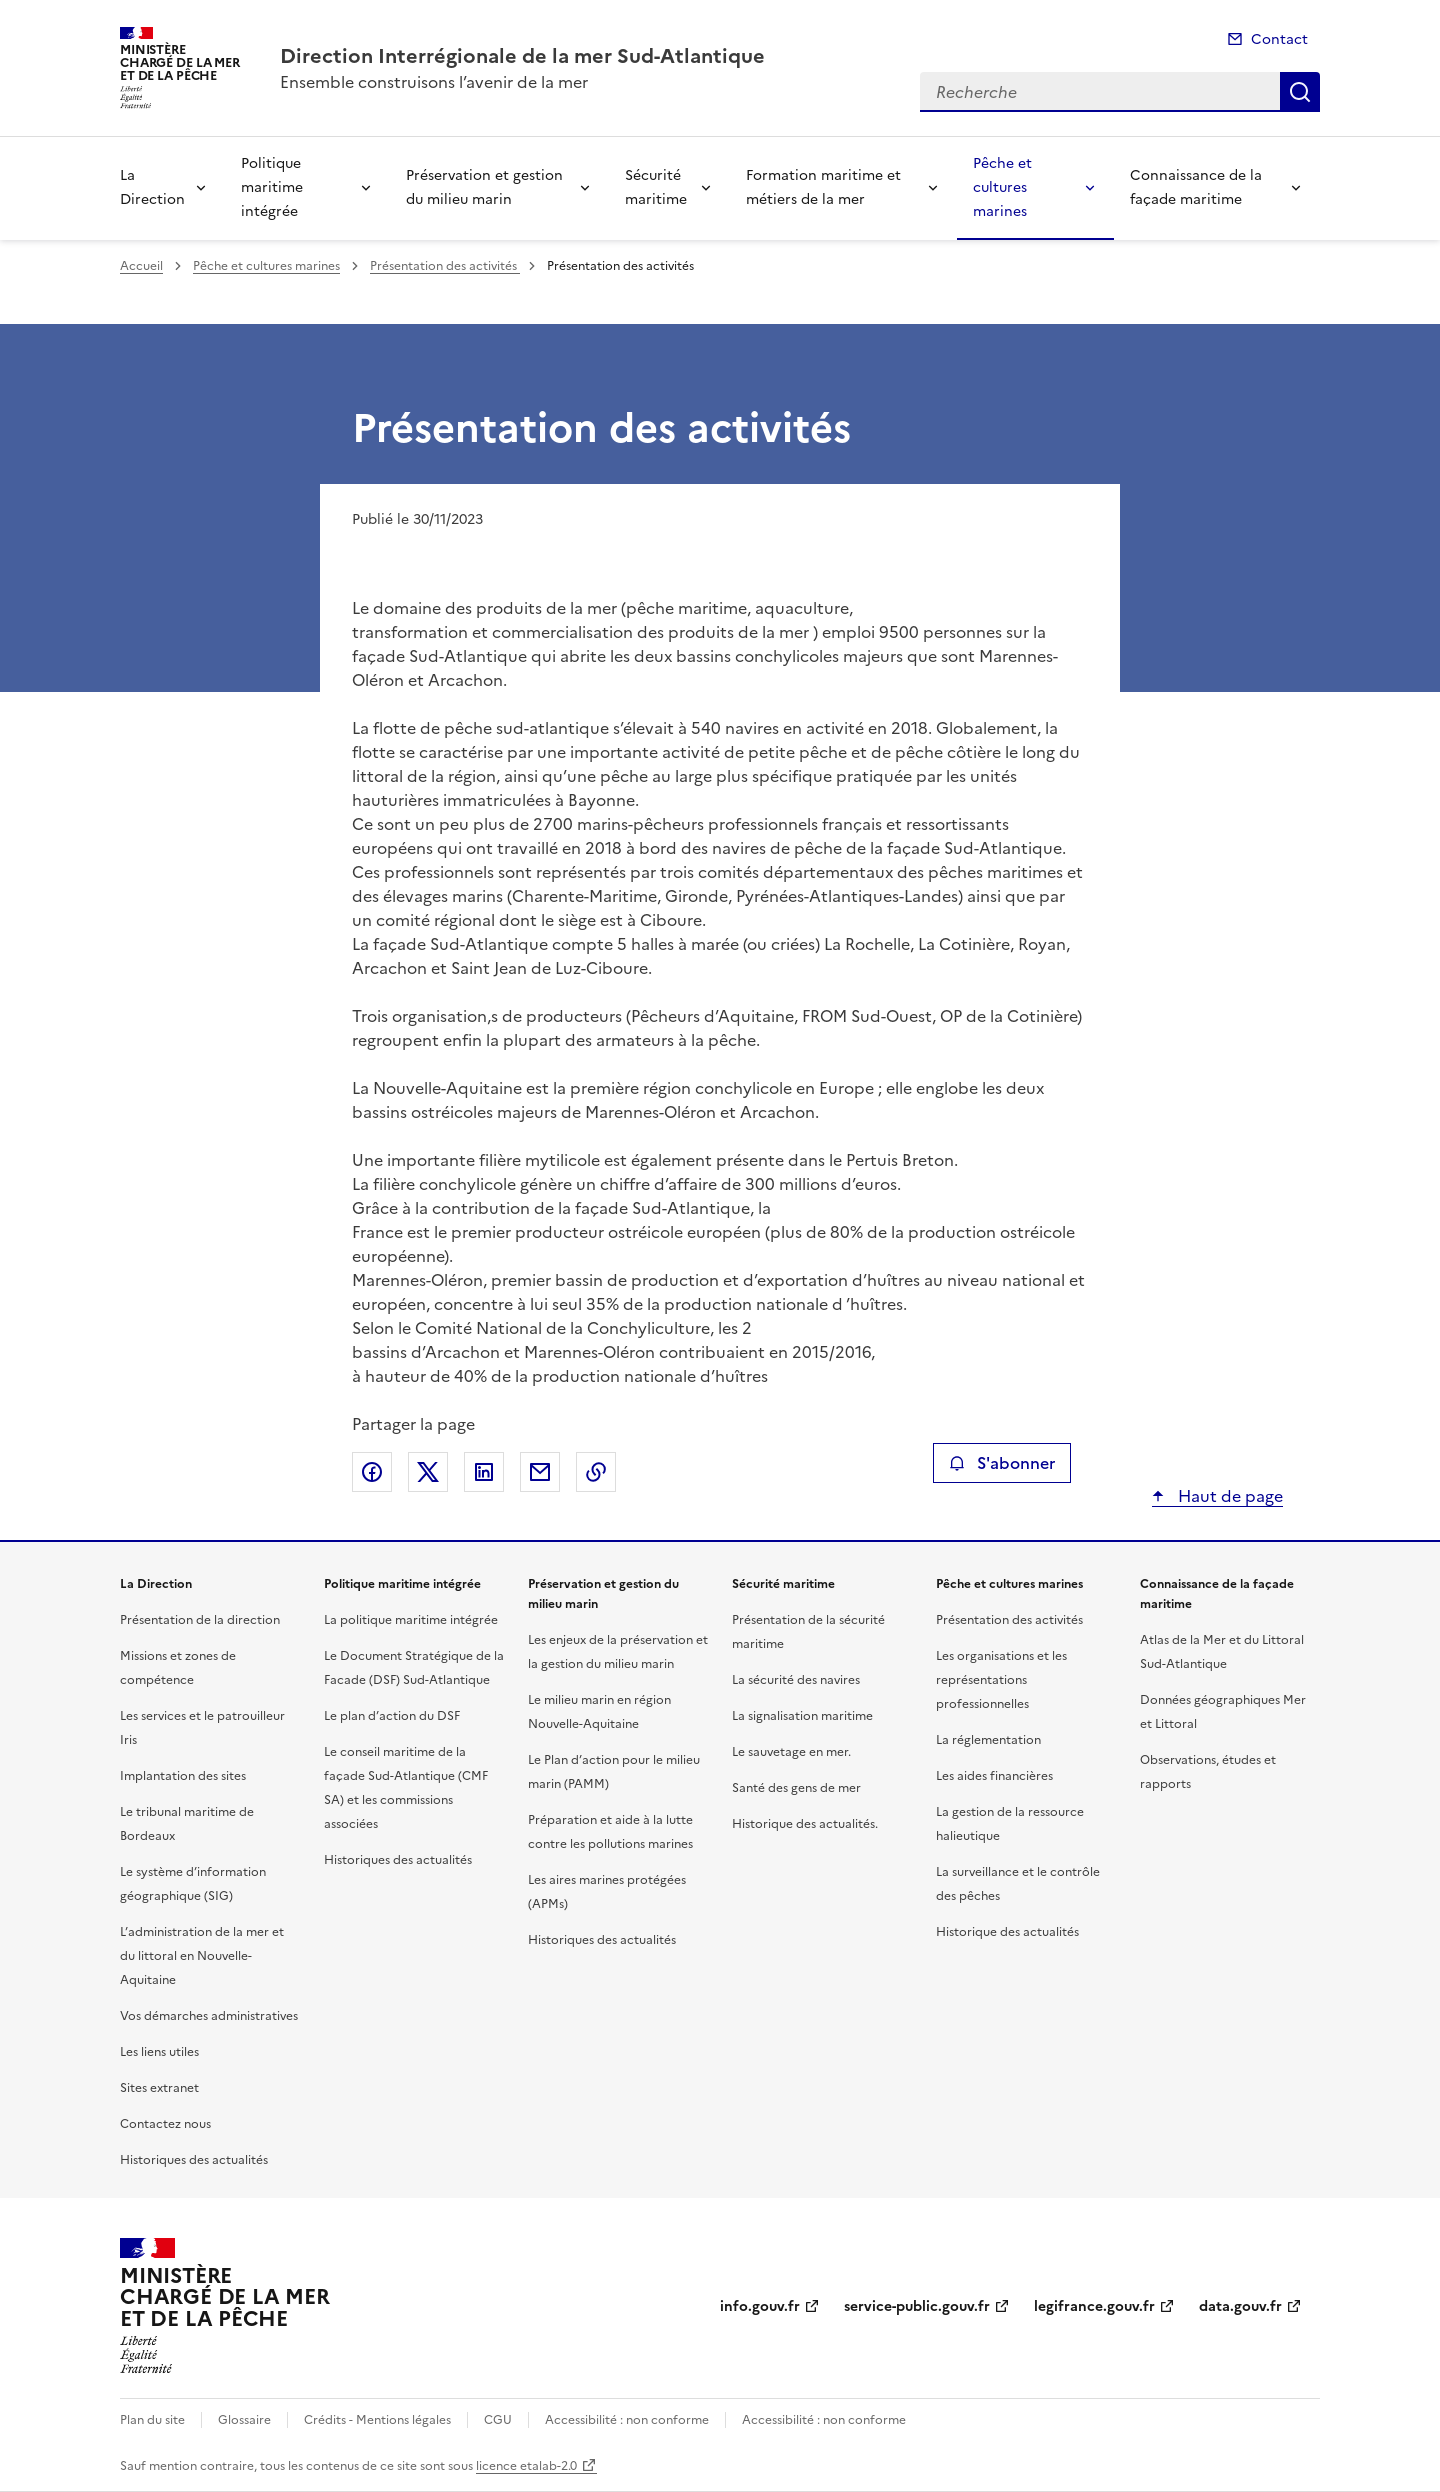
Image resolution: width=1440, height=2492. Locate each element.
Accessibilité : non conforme (627, 2420)
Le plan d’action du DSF (392, 1716)
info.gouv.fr (760, 2306)
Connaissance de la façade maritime (1196, 187)
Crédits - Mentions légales (377, 2420)
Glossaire (244, 2420)
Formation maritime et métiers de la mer (823, 187)
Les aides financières (994, 1776)
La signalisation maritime (802, 1716)
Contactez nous (165, 2124)
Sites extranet (159, 2088)
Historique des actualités (1007, 1932)
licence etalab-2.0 (526, 2466)
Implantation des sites (183, 1776)
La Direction (152, 187)
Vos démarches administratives (209, 2016)
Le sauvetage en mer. (791, 1752)
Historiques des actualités (194, 2160)
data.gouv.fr (1240, 2306)
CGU (498, 2420)
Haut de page (1228, 1496)
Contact (1279, 39)
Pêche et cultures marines (1002, 187)
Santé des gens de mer (796, 1788)
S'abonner (1001, 1463)
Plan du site (152, 2420)
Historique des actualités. (805, 1824)
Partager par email (540, 1472)
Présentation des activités (445, 266)
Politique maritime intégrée (272, 187)
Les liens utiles (159, 2052)
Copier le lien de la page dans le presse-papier (596, 1472)
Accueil (141, 266)
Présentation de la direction (200, 1620)
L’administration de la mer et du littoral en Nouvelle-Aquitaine (202, 1956)
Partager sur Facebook (372, 1472)
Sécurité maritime (656, 187)
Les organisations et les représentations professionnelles (1001, 1680)
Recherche (1300, 92)
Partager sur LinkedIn (484, 1472)
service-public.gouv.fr (917, 2306)
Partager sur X (428, 1472)
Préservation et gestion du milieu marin (484, 187)
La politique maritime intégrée (411, 1620)
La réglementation (988, 1740)
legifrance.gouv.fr (1094, 2306)
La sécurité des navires (796, 1680)
